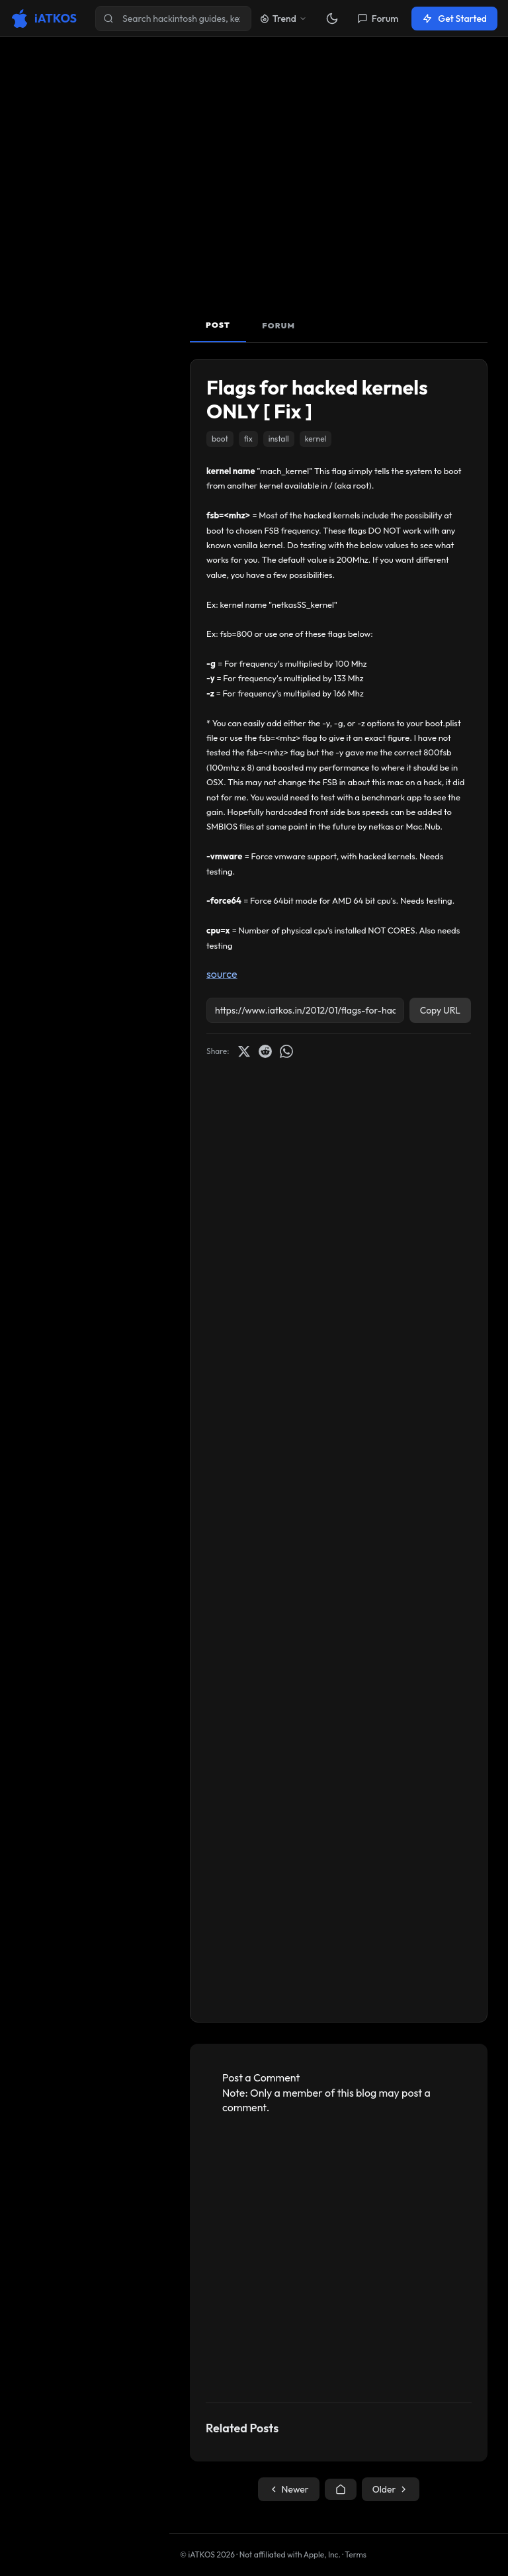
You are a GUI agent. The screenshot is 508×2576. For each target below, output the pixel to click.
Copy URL (440, 1010)
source (221, 973)
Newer (289, 2489)
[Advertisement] (338, 181)
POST (218, 325)
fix (248, 439)
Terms (355, 2554)
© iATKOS (207, 2554)
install (279, 439)
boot (220, 439)
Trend (283, 18)
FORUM (278, 325)
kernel (316, 439)
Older (390, 2489)
